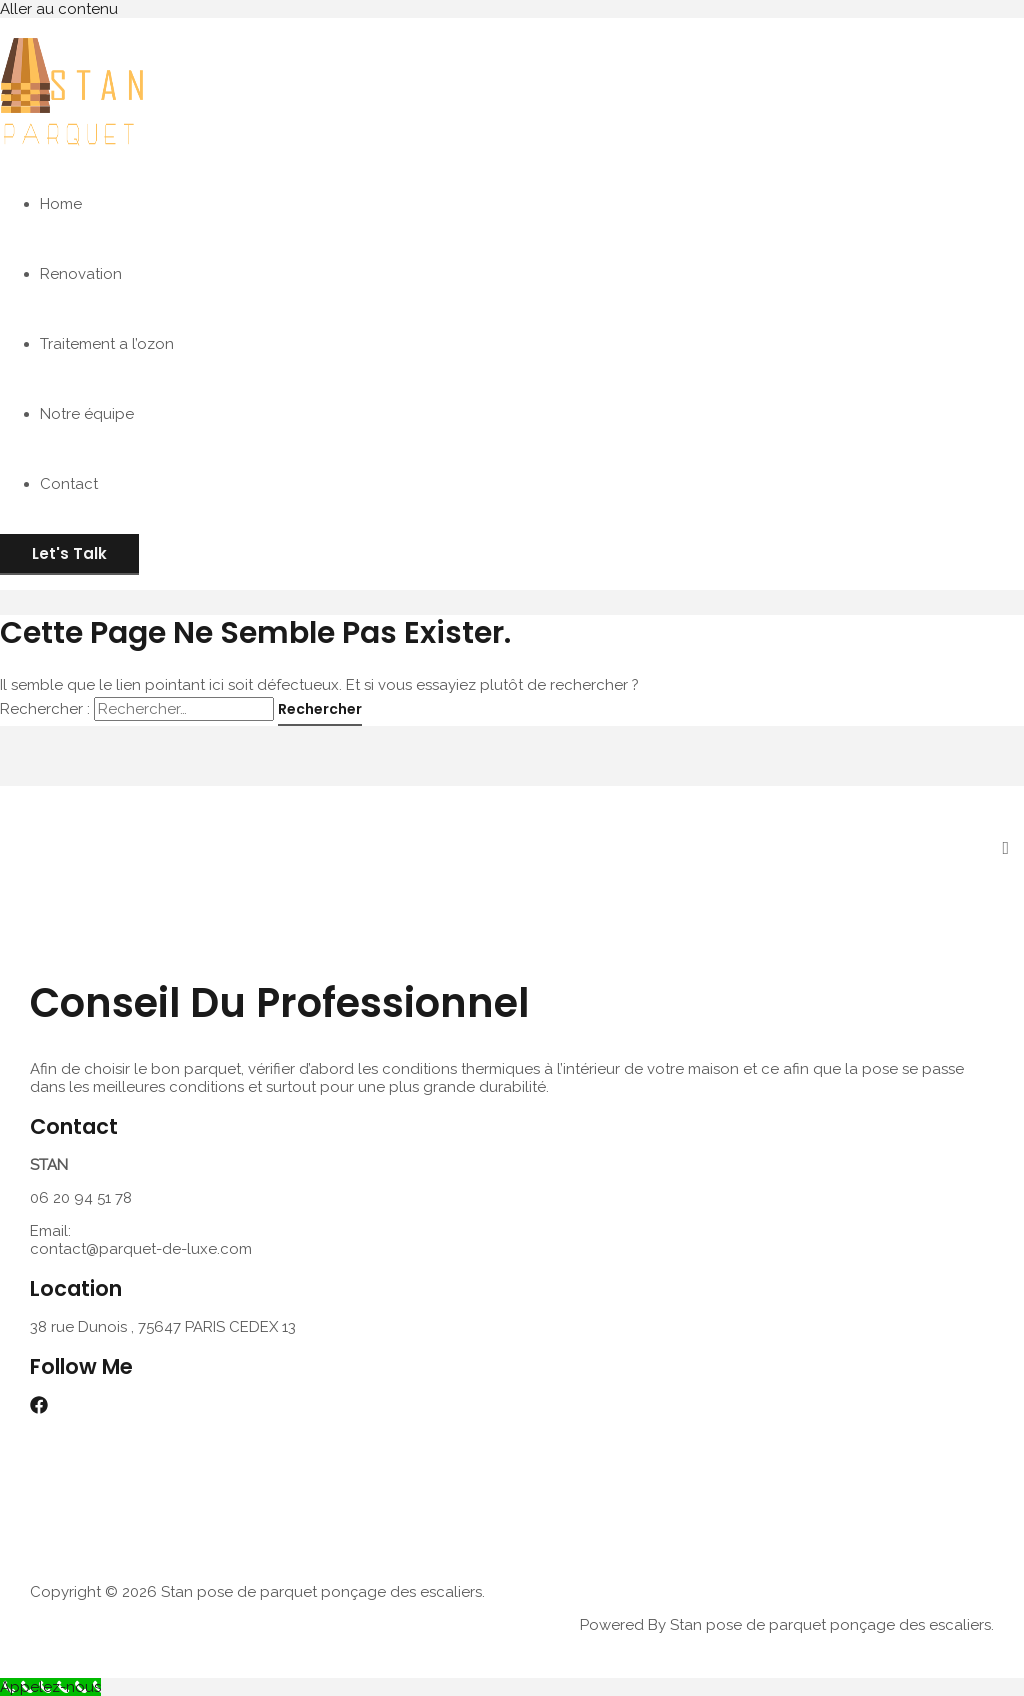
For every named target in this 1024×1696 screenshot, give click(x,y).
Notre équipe (87, 414)
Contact (69, 484)
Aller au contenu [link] (59, 9)
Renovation (81, 274)
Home (61, 204)
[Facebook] (39, 1409)
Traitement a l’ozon (107, 344)
